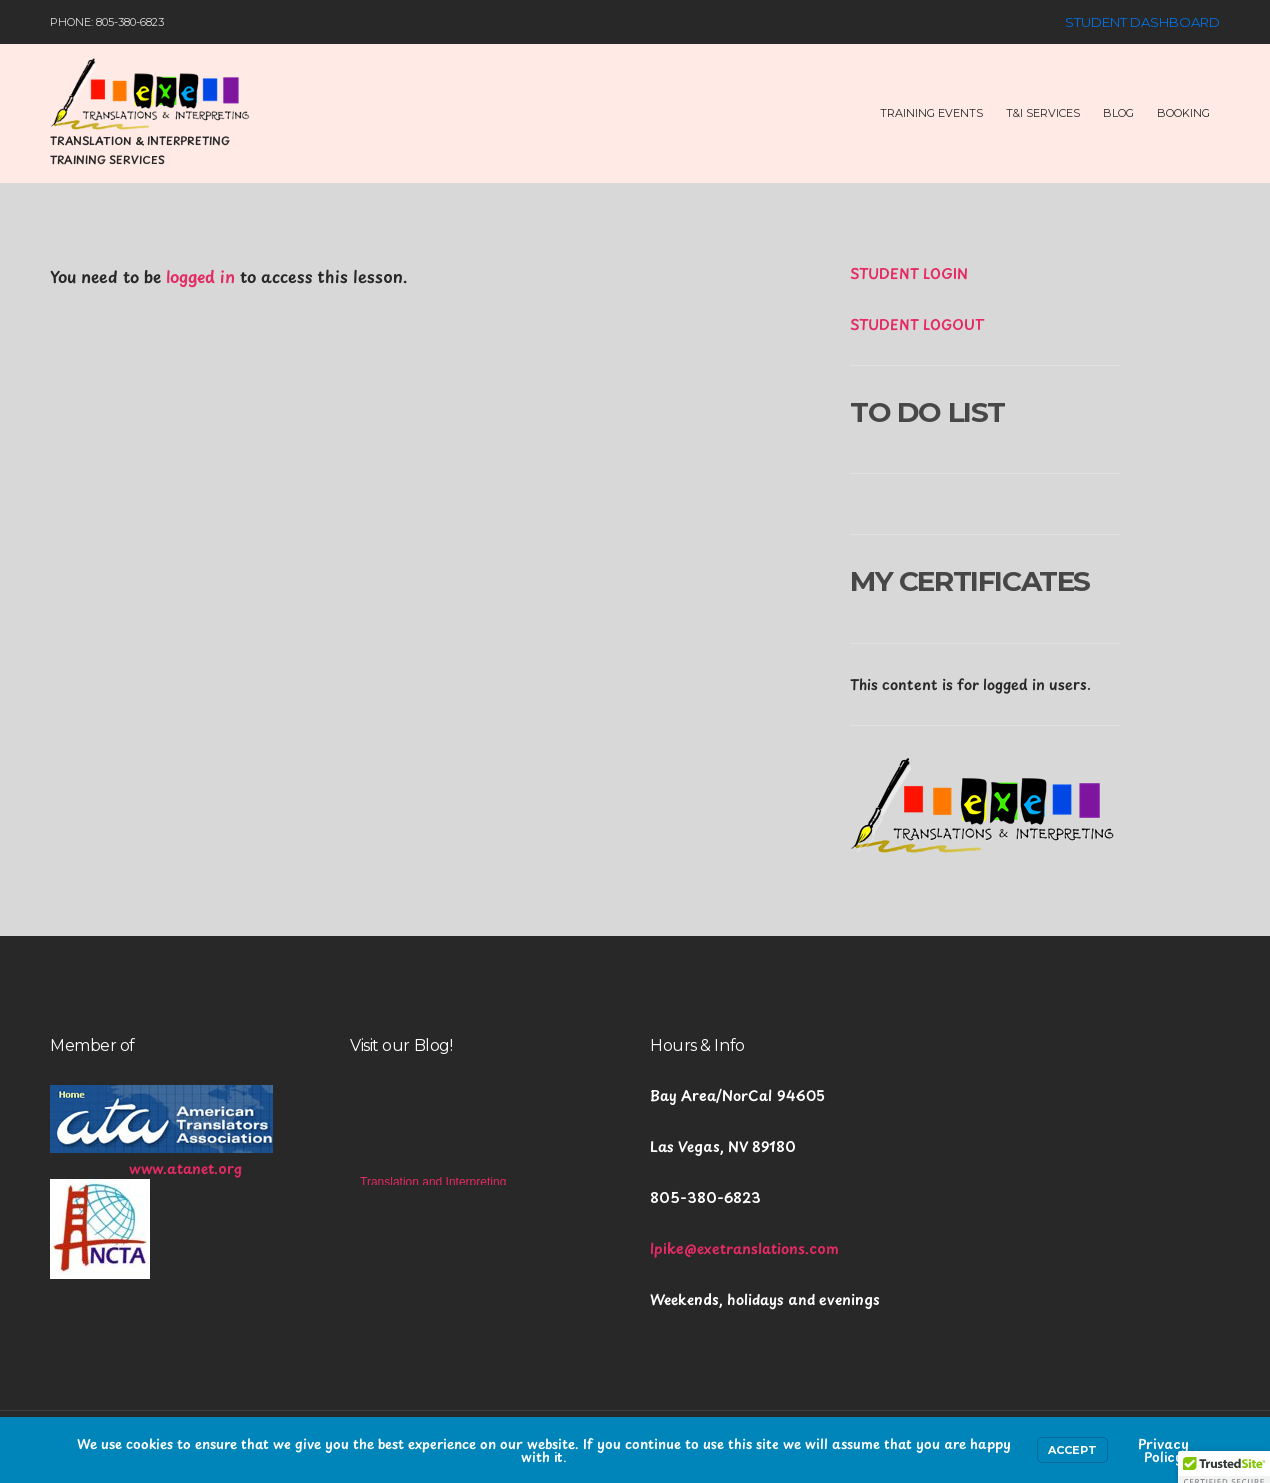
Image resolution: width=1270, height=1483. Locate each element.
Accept (1072, 1450)
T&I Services (1043, 113)
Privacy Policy (1163, 1450)
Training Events (931, 113)
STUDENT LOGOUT (917, 324)
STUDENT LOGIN (909, 273)
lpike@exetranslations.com (744, 1248)
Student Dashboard (1142, 22)
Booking (1183, 113)
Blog (1118, 113)
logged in (200, 276)
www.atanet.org (185, 1168)
